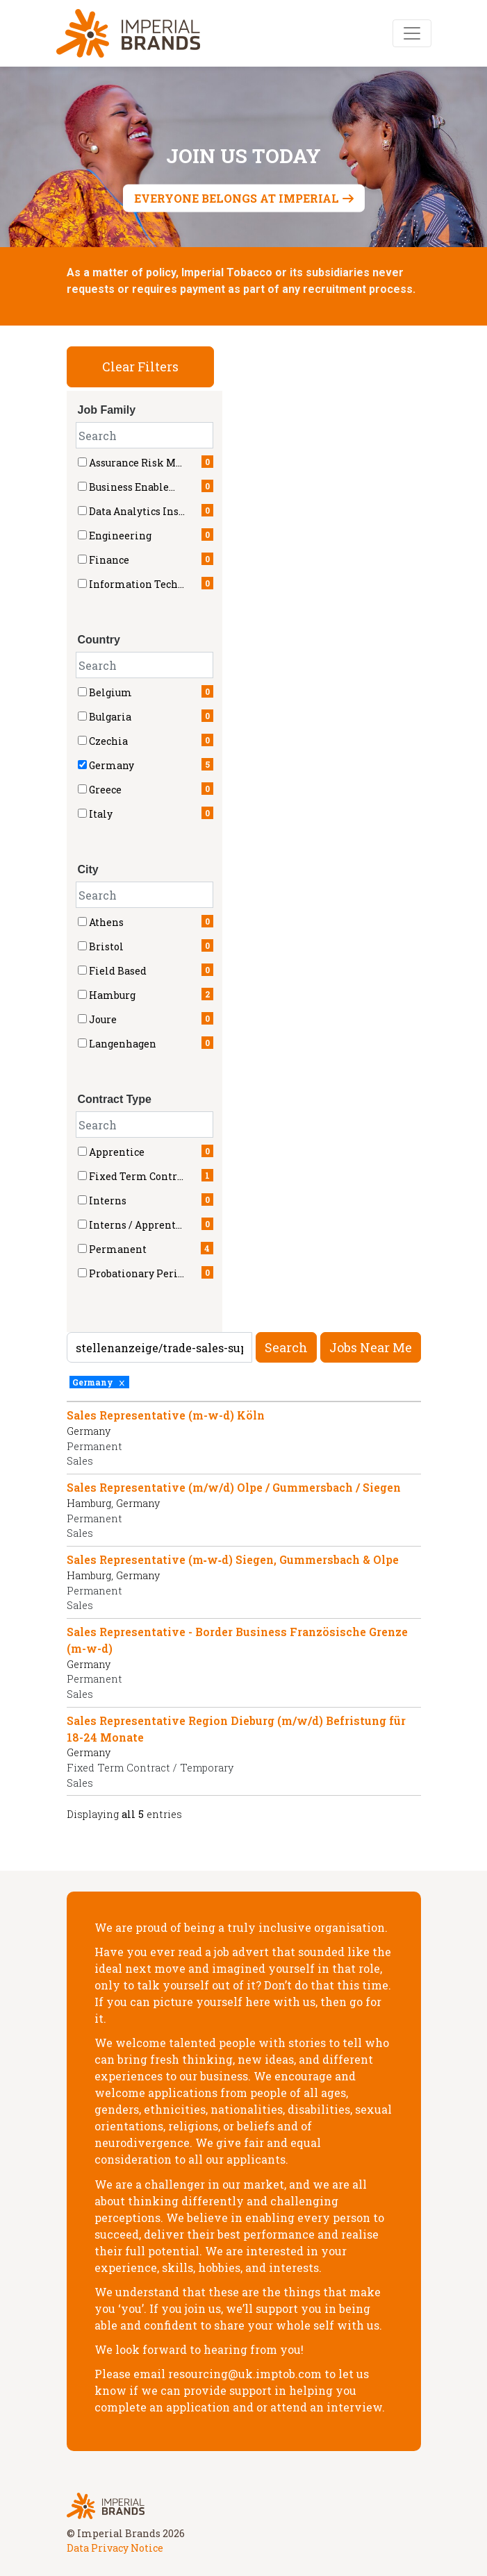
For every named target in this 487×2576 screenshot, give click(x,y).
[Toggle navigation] (412, 33)
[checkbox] (82, 691)
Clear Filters (140, 366)
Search (286, 1347)
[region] (244, 1615)
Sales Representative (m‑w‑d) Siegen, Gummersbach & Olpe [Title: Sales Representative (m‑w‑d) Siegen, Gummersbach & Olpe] (233, 1559)
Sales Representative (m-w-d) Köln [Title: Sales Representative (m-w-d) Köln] (166, 1415)
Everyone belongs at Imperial (236, 198)
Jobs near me (370, 1347)
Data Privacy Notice (115, 2547)
